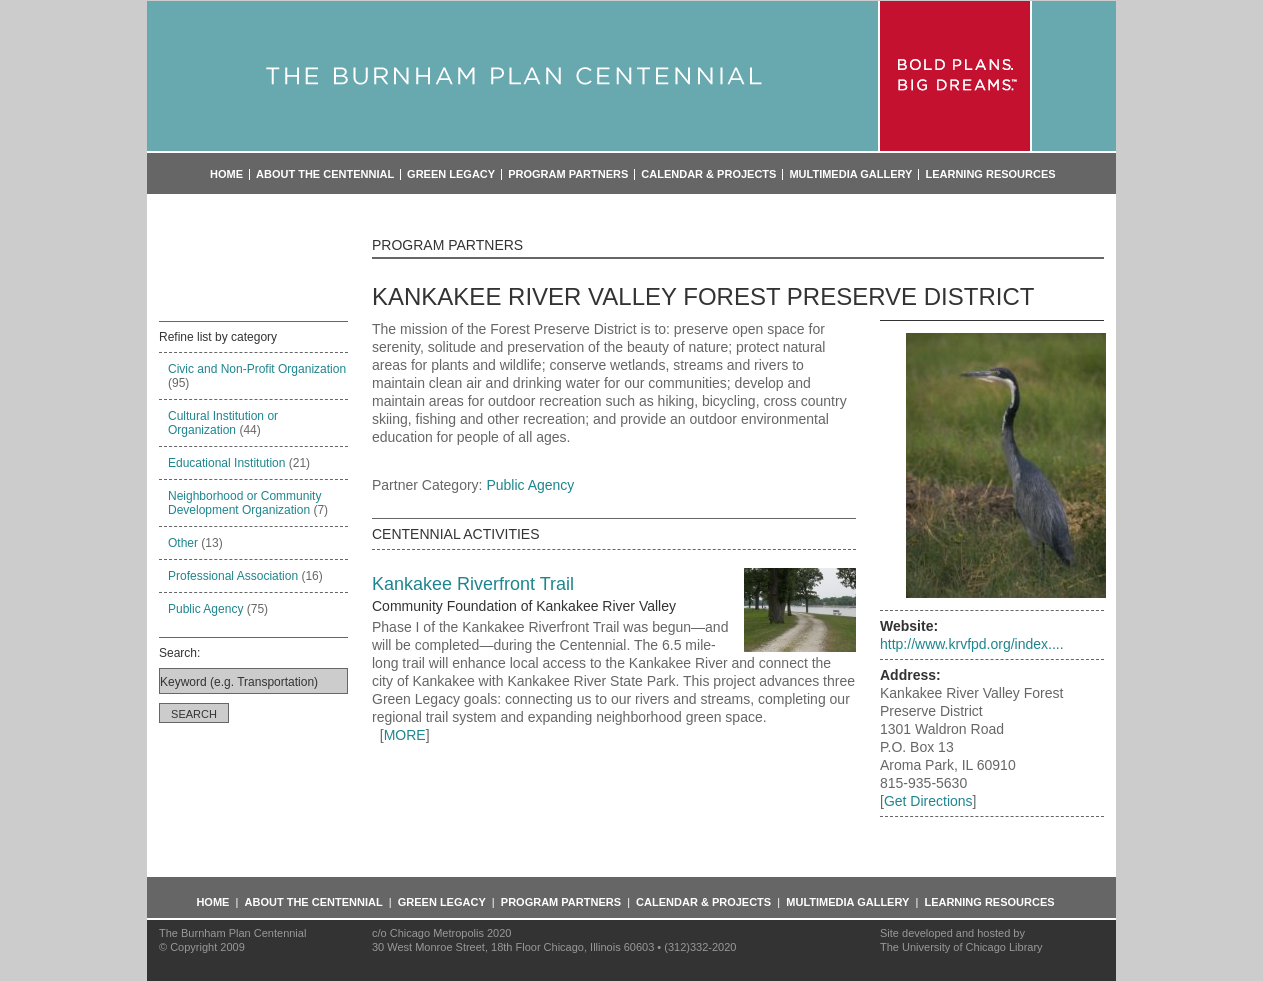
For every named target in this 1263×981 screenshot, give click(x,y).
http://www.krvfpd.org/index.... (972, 644)
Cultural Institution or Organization (223, 423)
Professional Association (233, 576)
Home (226, 174)
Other (183, 543)
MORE (405, 735)
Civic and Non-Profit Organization (257, 369)
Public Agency (205, 609)
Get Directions (928, 801)
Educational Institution (226, 463)
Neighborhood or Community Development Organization (244, 503)
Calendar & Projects (708, 174)
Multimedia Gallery (850, 174)
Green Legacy (451, 174)
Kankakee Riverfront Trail (473, 584)
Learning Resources (990, 174)
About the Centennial (325, 174)
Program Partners (568, 174)
